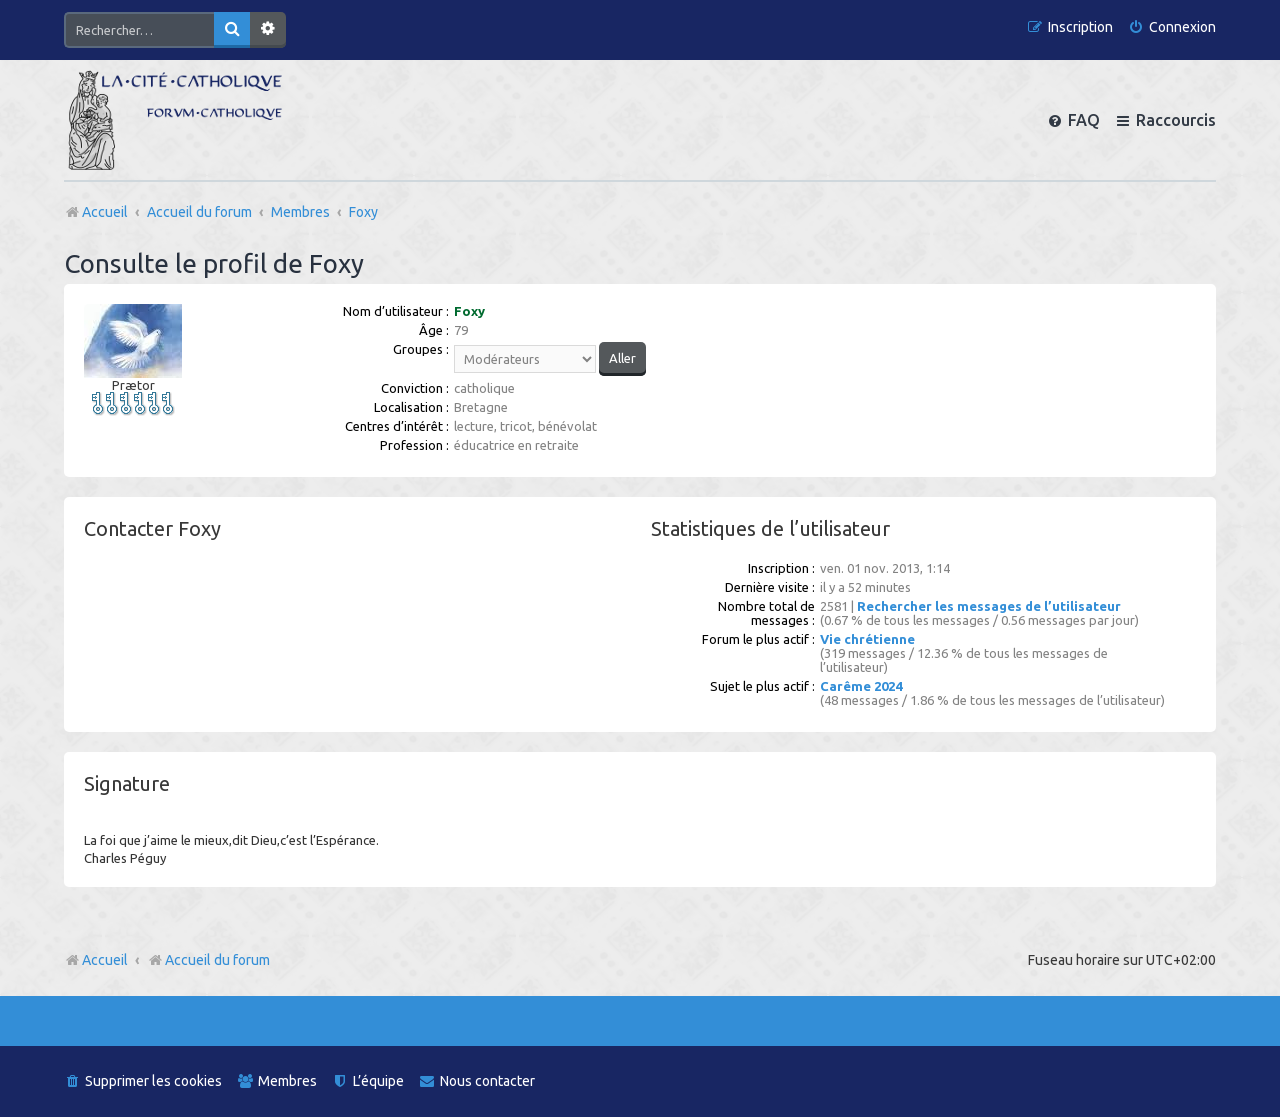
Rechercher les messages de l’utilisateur (989, 606)
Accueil (105, 960)
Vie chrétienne (867, 639)
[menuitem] (1172, 27)
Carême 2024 (861, 686)
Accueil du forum (208, 960)
